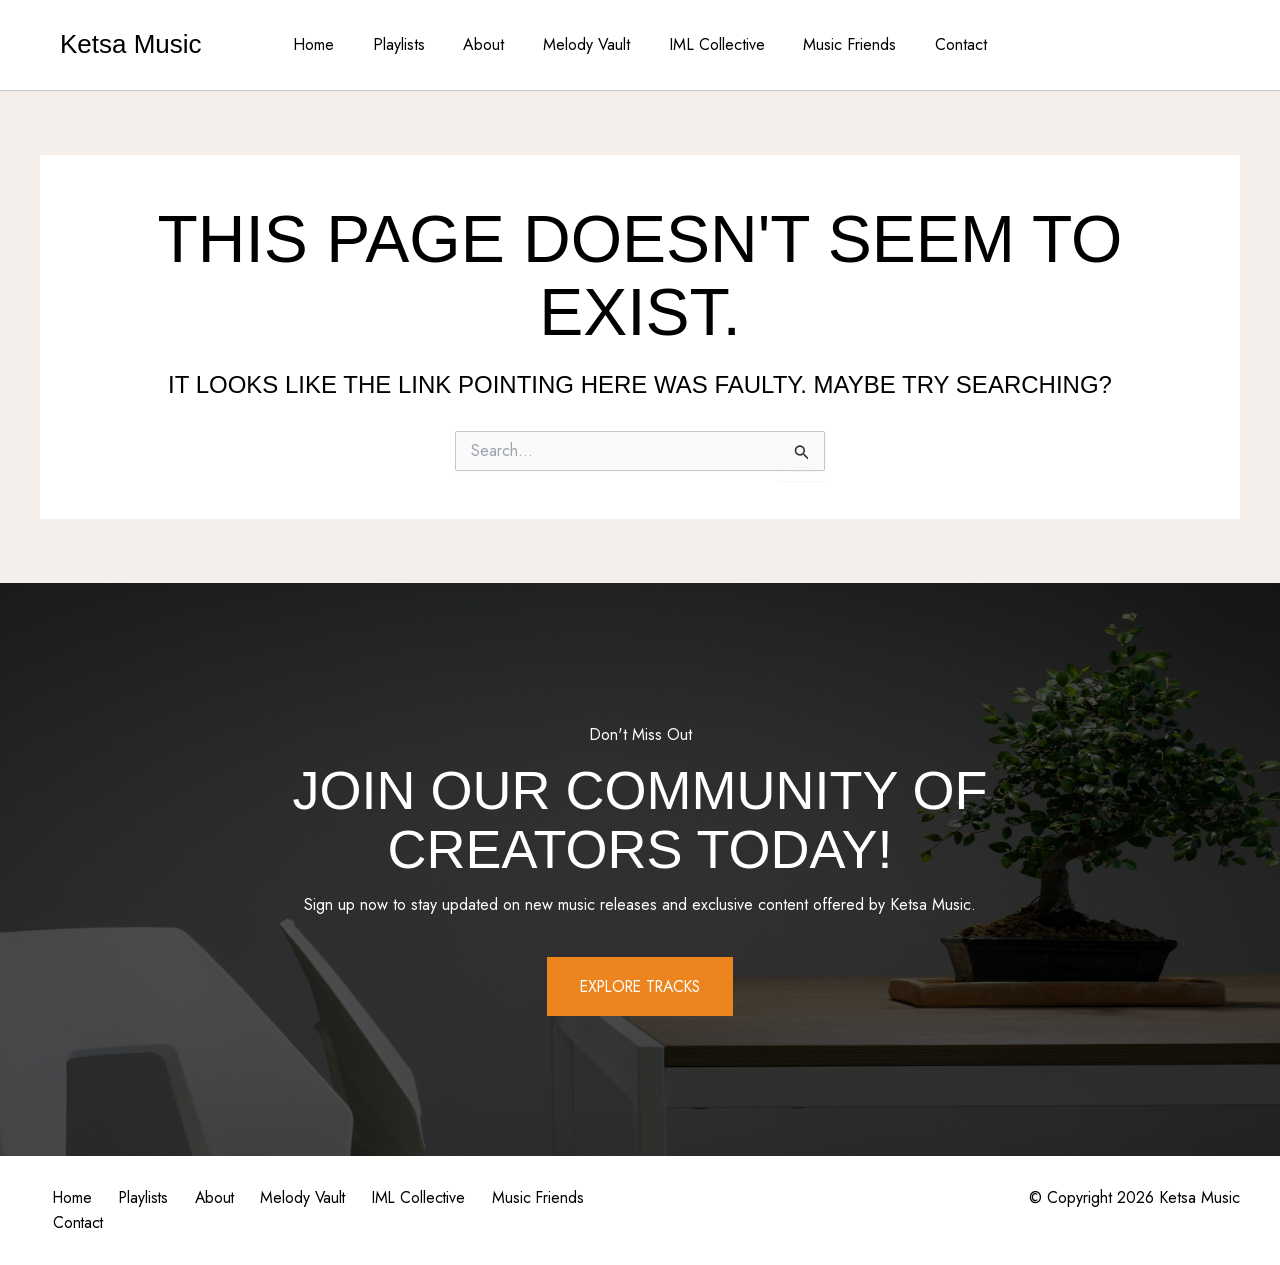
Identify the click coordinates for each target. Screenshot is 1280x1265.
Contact (941, 44)
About (490, 44)
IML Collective (710, 44)
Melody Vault (586, 44)
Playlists (412, 44)
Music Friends (836, 44)
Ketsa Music (131, 44)
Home (333, 44)
